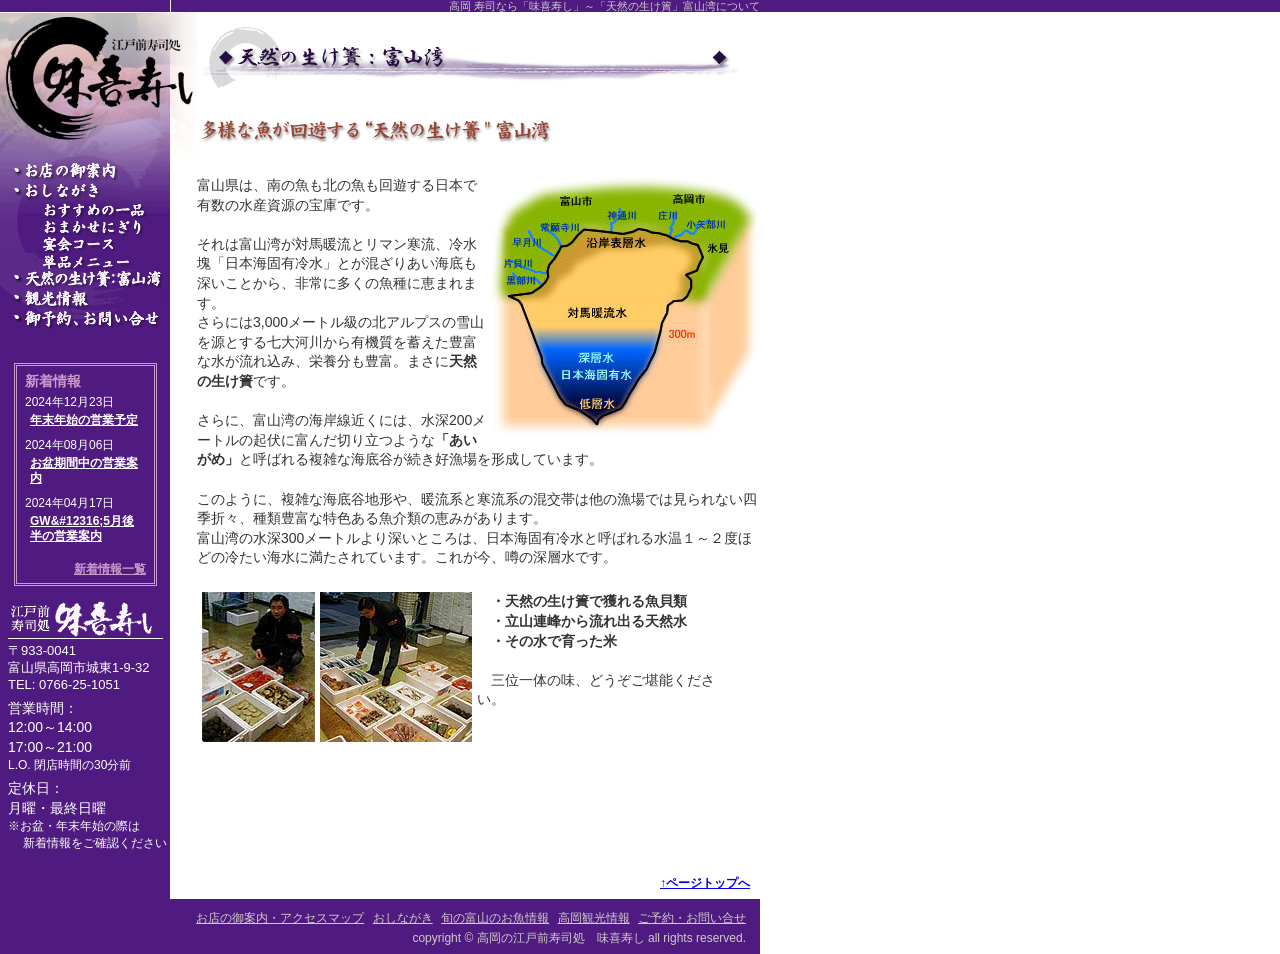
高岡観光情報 (98, 299)
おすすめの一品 (98, 209)
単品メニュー (98, 263)
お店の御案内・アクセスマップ (280, 918)
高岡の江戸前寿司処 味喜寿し (561, 938)
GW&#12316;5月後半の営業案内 (82, 529)
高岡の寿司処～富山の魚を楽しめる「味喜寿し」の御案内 (98, 170)
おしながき (98, 190)
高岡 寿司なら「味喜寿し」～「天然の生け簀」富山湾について (604, 6)
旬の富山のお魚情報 (98, 279)
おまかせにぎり (98, 227)
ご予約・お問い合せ (98, 319)
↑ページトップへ (705, 883)
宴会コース (98, 244)
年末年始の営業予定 (84, 420)
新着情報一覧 (110, 569)
